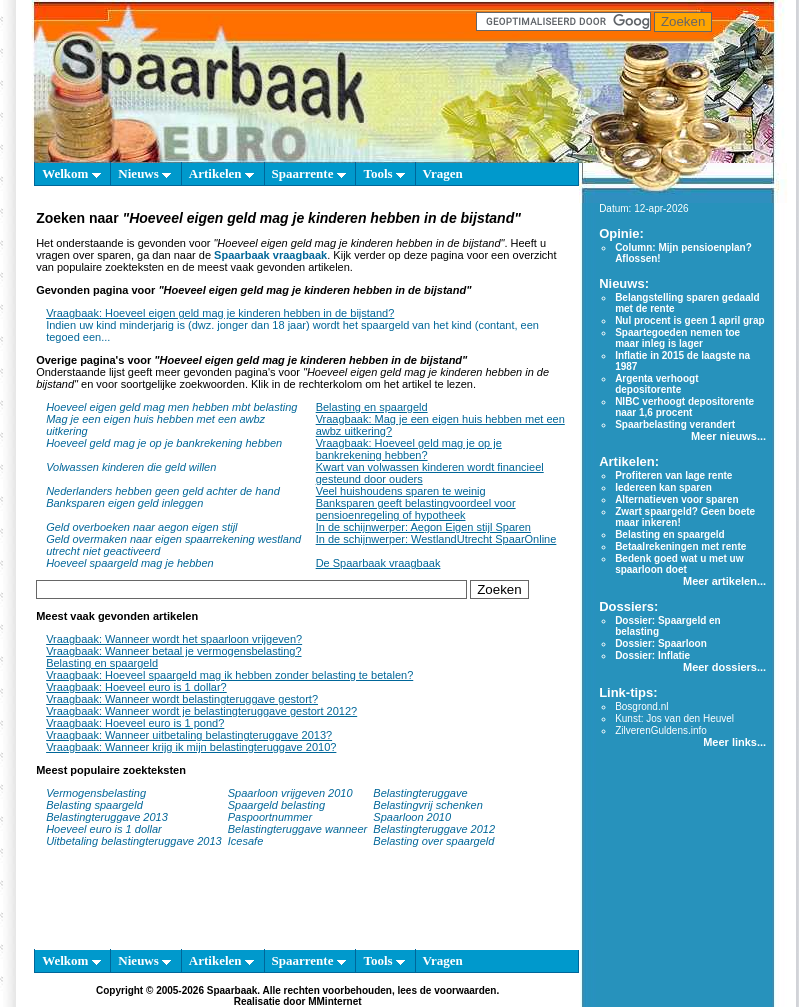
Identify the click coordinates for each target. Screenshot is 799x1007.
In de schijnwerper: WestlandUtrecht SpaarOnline (436, 539)
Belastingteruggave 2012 (434, 829)
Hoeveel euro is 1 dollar (104, 829)
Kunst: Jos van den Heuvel (674, 718)
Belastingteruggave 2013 (107, 817)
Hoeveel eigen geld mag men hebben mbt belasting (171, 407)
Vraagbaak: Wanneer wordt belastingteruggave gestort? (182, 699)
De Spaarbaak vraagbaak (378, 563)
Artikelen (221, 173)
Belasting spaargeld (94, 805)
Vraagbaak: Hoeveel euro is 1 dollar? (136, 687)
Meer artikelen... (724, 581)
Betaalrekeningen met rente (680, 546)
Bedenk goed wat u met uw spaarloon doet (679, 564)
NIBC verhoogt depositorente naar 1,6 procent (684, 407)
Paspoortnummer (270, 817)
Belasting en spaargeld (372, 407)
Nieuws (144, 173)
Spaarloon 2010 (413, 817)
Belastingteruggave (420, 793)
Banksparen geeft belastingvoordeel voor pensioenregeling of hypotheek (416, 509)
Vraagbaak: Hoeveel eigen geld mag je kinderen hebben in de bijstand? (220, 313)
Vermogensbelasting (96, 793)
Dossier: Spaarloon (661, 643)
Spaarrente (309, 173)
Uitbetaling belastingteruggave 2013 (134, 841)
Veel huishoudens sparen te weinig (401, 491)
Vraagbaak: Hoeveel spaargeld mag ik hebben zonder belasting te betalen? (229, 675)
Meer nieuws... (728, 436)
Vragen (443, 173)
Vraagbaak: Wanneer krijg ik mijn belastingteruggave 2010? (191, 747)
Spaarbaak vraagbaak (270, 255)
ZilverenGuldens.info (661, 730)
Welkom (71, 173)
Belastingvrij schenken (427, 805)
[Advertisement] (298, 908)
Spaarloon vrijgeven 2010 (290, 793)
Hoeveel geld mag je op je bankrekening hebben (164, 443)
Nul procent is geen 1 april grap (689, 320)
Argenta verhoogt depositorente (656, 384)
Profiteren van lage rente (673, 475)
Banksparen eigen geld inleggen (124, 503)
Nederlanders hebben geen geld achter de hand (163, 491)
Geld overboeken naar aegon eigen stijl (141, 527)
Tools (383, 173)
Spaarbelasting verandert (675, 424)
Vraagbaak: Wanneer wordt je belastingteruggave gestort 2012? (201, 711)
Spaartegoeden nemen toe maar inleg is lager (677, 338)
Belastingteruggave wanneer (297, 829)
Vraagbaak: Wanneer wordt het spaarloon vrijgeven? (174, 639)
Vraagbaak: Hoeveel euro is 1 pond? (135, 723)
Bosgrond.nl (641, 706)
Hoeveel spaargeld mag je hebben (130, 563)
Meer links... (734, 742)
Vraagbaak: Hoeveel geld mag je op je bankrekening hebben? (409, 449)
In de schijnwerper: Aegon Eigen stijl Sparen (423, 527)
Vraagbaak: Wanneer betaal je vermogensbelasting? (173, 651)
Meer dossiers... (724, 667)
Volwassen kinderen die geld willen (131, 467)
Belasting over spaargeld (433, 841)
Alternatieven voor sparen (676, 499)
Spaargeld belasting (276, 805)
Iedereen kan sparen (663, 487)
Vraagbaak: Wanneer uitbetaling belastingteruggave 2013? (189, 735)
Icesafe (245, 841)
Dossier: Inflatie (652, 655)
